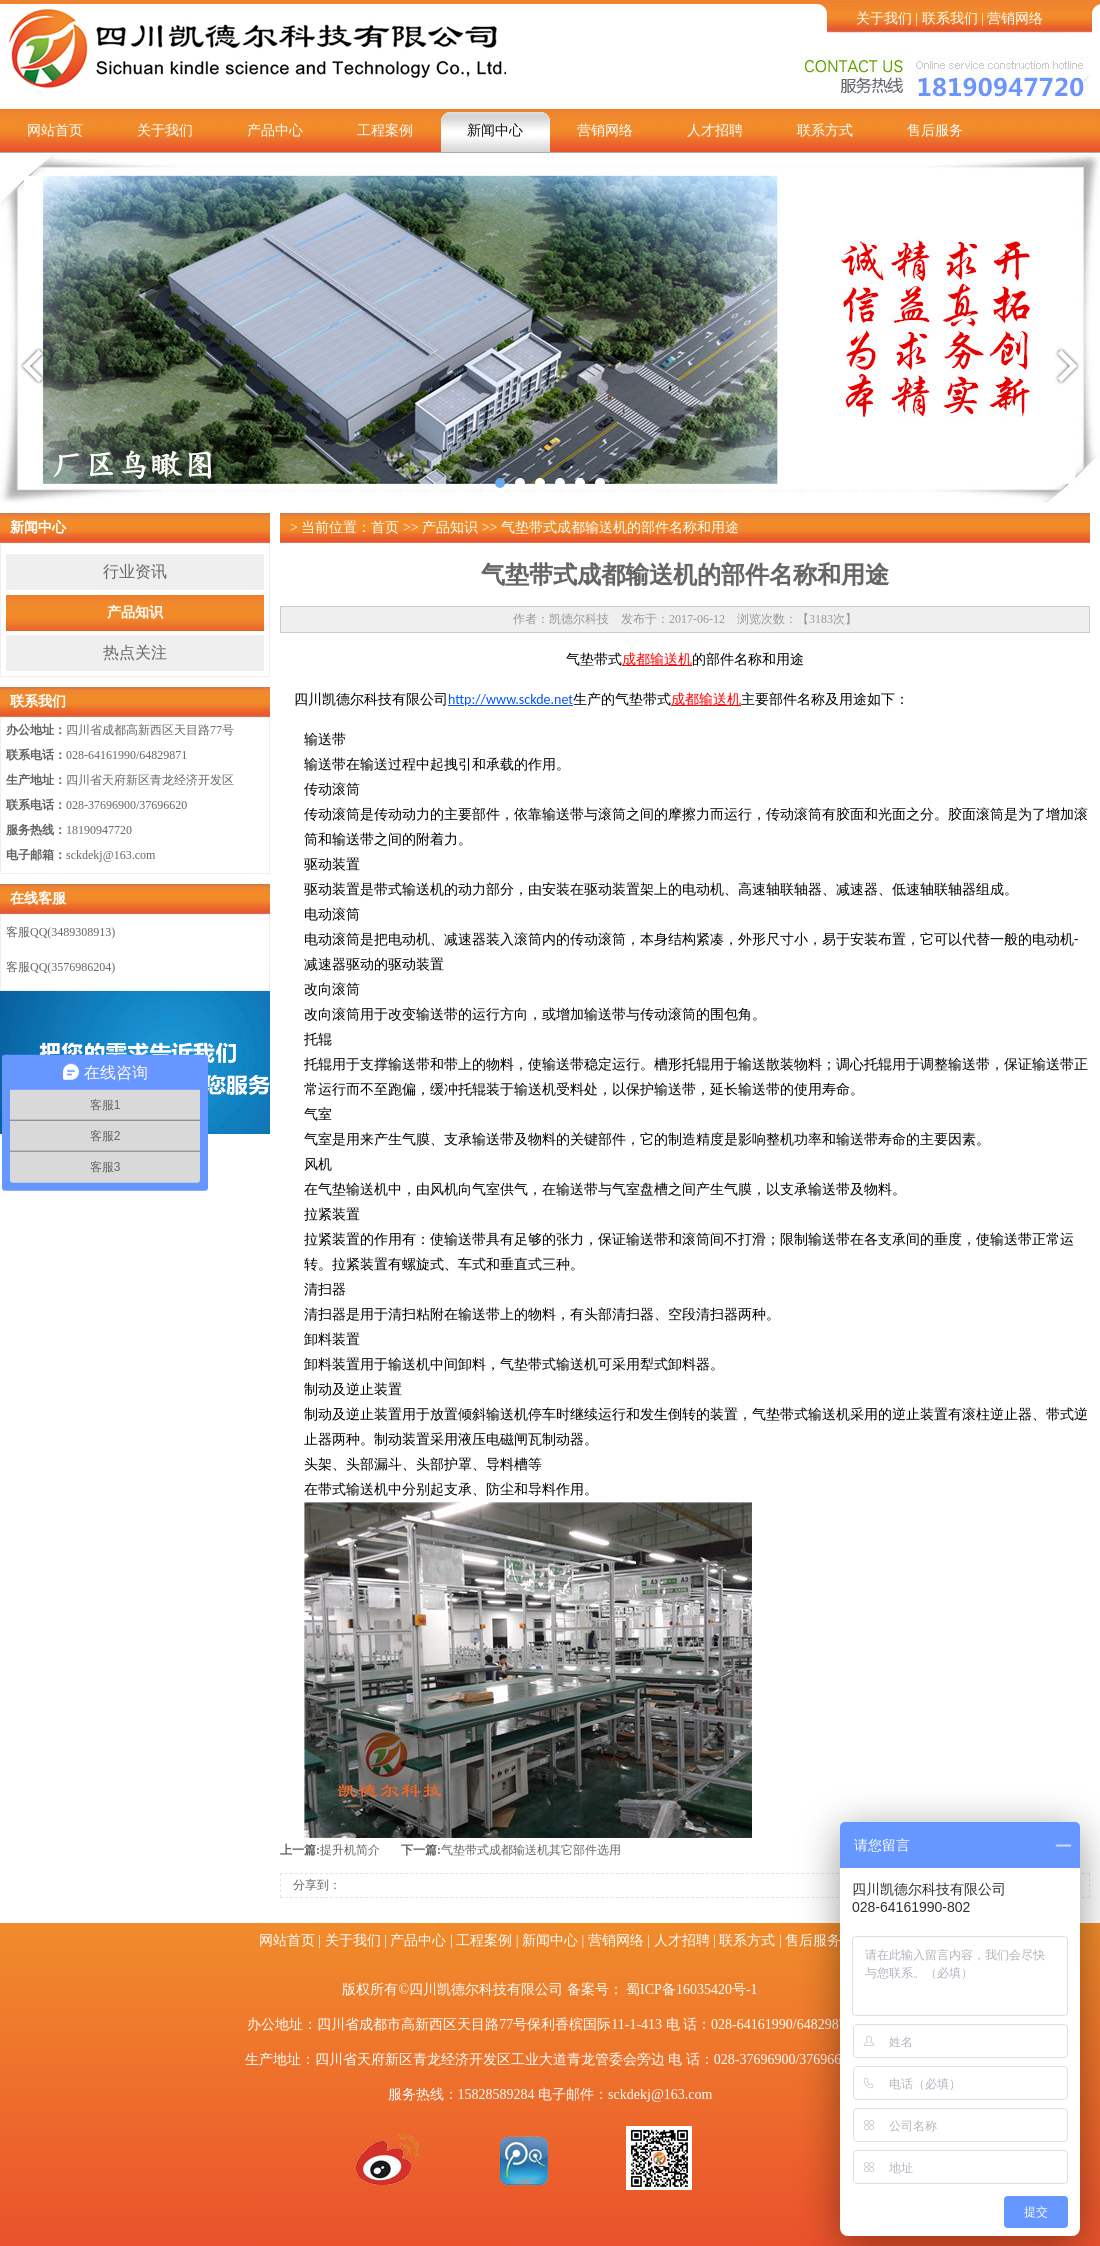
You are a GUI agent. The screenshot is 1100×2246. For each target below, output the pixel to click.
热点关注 (135, 652)
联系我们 (950, 18)
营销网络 (1015, 18)
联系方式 (825, 130)
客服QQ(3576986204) (60, 967)
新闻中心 (495, 130)
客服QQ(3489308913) (60, 932)
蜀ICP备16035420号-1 (691, 1989)
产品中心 (275, 130)
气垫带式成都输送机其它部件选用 (531, 1850)
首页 (385, 527)
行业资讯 (135, 571)
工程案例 (385, 130)
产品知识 (135, 612)
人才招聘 (715, 130)
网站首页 (55, 130)
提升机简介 (350, 1850)
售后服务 (935, 130)
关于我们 (884, 18)
